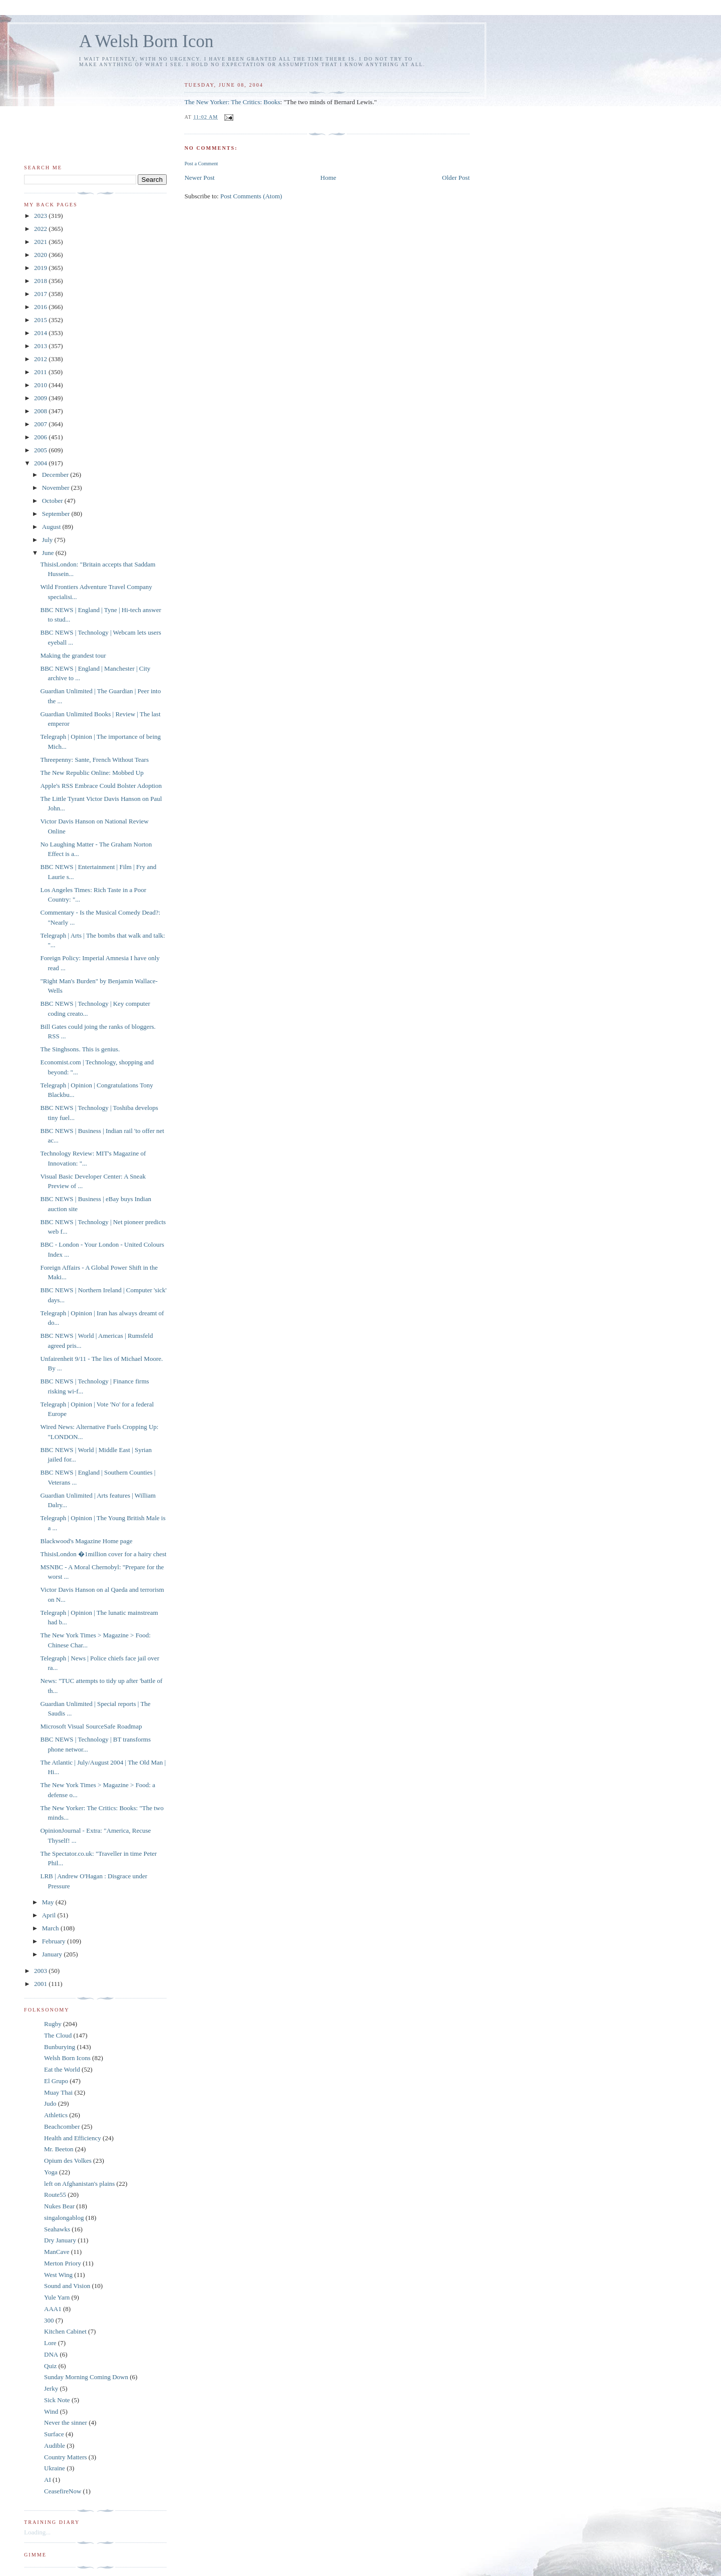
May (49, 1902)
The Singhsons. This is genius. (80, 1049)
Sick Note (57, 2400)
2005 (41, 450)
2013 (41, 346)
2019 (41, 267)
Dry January (60, 2240)
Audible (54, 2445)
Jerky (51, 2388)
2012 (41, 359)
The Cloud (58, 2035)
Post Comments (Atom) (251, 196)
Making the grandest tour (73, 655)
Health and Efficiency (72, 2138)
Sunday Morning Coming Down (86, 2377)
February (54, 1941)
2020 (41, 254)
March (51, 1928)
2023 (41, 215)
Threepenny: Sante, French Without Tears (94, 759)
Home (328, 177)
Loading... (37, 2532)
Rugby (53, 2024)
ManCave (57, 2251)
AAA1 (53, 2309)
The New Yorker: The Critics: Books (232, 102)
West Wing (58, 2274)
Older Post (456, 177)
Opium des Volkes (68, 2160)
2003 (41, 1970)
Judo (50, 2103)
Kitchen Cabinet (65, 2331)
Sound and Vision (67, 2285)
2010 (41, 385)
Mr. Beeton (59, 2149)
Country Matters (65, 2457)
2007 (41, 424)
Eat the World (62, 2069)
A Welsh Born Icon (146, 41)
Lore (50, 2343)
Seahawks (57, 2229)
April (50, 1915)
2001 (41, 1983)
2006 (41, 437)
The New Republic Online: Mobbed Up (91, 772)
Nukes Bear (59, 2206)
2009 (41, 398)
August (52, 526)
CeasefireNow (62, 2491)
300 (49, 2320)
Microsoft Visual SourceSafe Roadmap (91, 1726)
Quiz (50, 2366)
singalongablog (64, 2217)
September (57, 513)
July (48, 539)
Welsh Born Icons (67, 2058)
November (56, 487)
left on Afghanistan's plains (79, 2183)
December (56, 474)
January (53, 1954)
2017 (41, 294)
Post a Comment (201, 163)
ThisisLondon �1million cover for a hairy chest (103, 1554)
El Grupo (56, 2081)
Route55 (55, 2194)
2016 (41, 307)
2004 (41, 463)
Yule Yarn (57, 2297)
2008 (41, 411)
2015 (41, 320)
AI (47, 2479)
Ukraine (54, 2468)
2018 (41, 280)
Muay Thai (58, 2092)
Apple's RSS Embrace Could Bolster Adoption (100, 785)
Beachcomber (62, 2126)
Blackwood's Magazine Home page (86, 1541)
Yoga (51, 2172)
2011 (41, 372)
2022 (41, 228)
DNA (51, 2354)
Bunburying (59, 2047)
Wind (51, 2411)
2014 (41, 333)
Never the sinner (65, 2422)
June (49, 552)
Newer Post (199, 177)
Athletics (56, 2115)
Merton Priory (62, 2263)
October (53, 500)
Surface (54, 2434)
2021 (41, 241)
